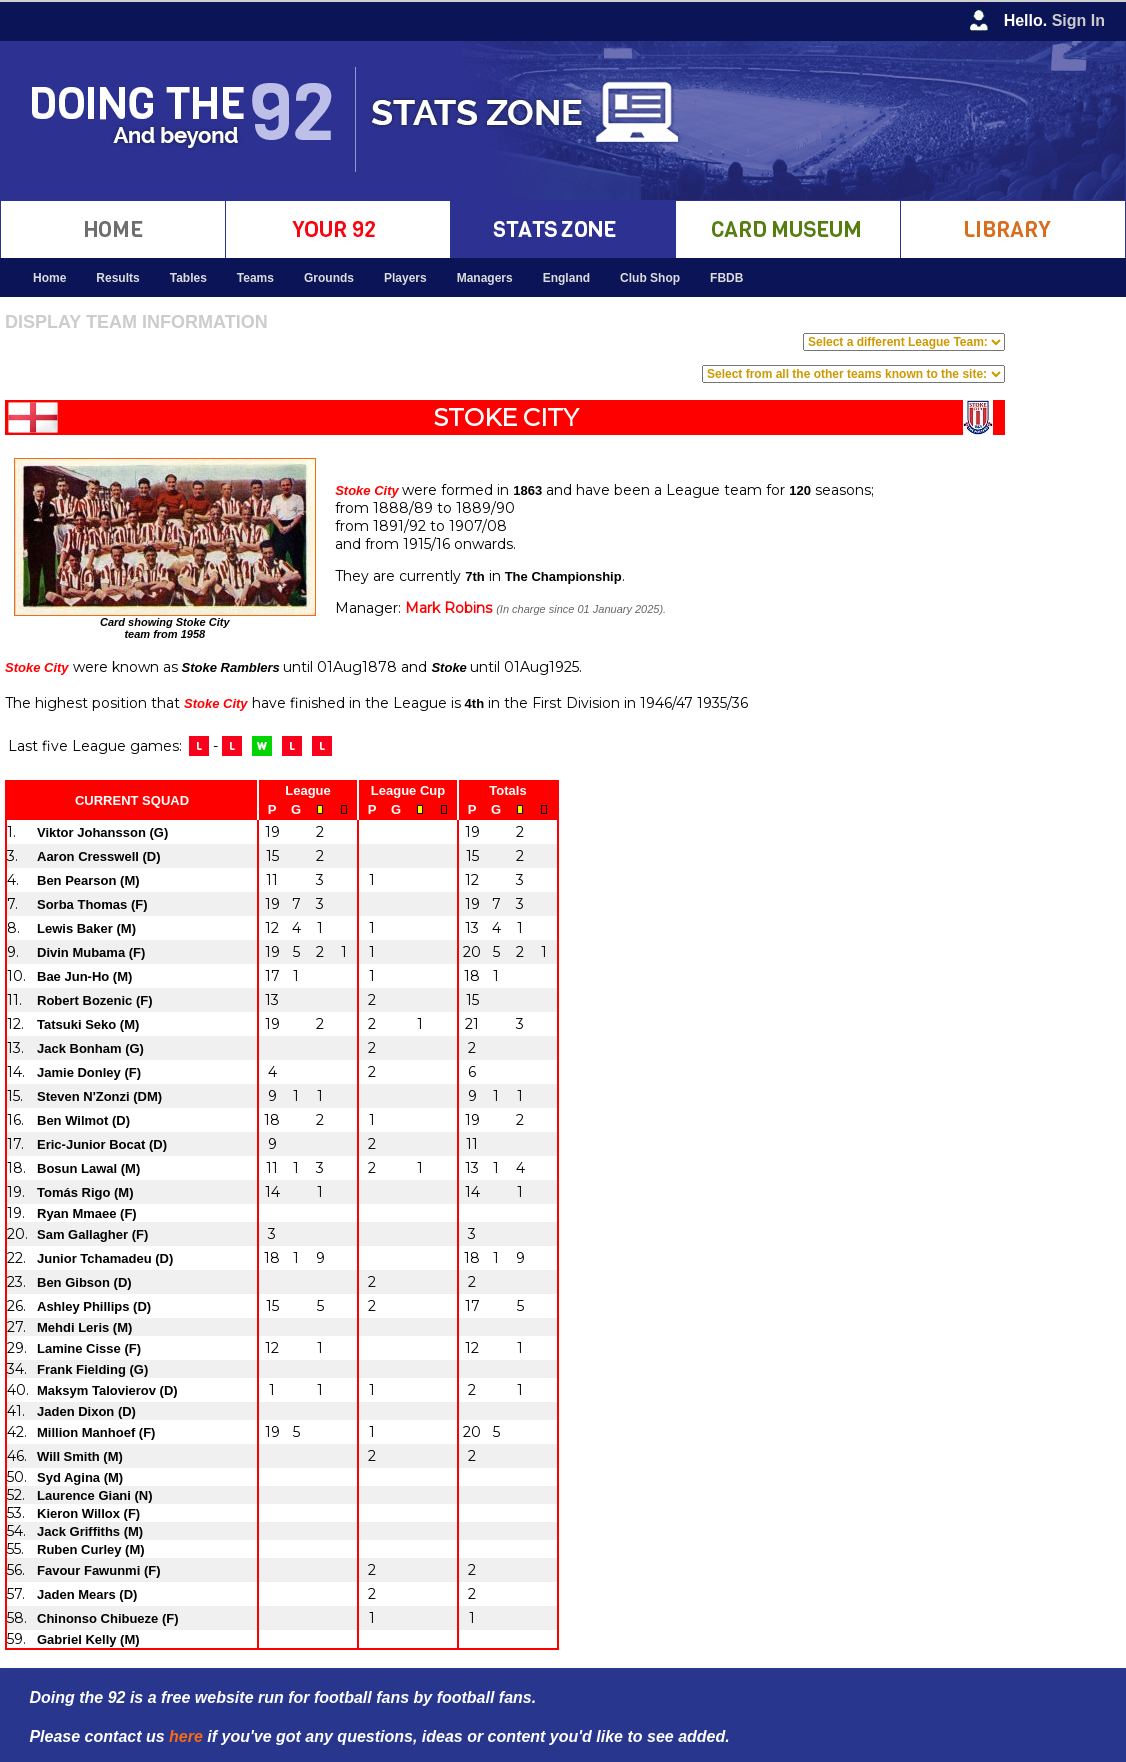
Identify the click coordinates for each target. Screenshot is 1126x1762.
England (566, 278)
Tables (188, 278)
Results (117, 278)
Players (405, 278)
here (186, 1736)
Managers (485, 278)
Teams (255, 278)
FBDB (726, 278)
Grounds (329, 278)
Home (49, 278)
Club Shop (650, 278)
